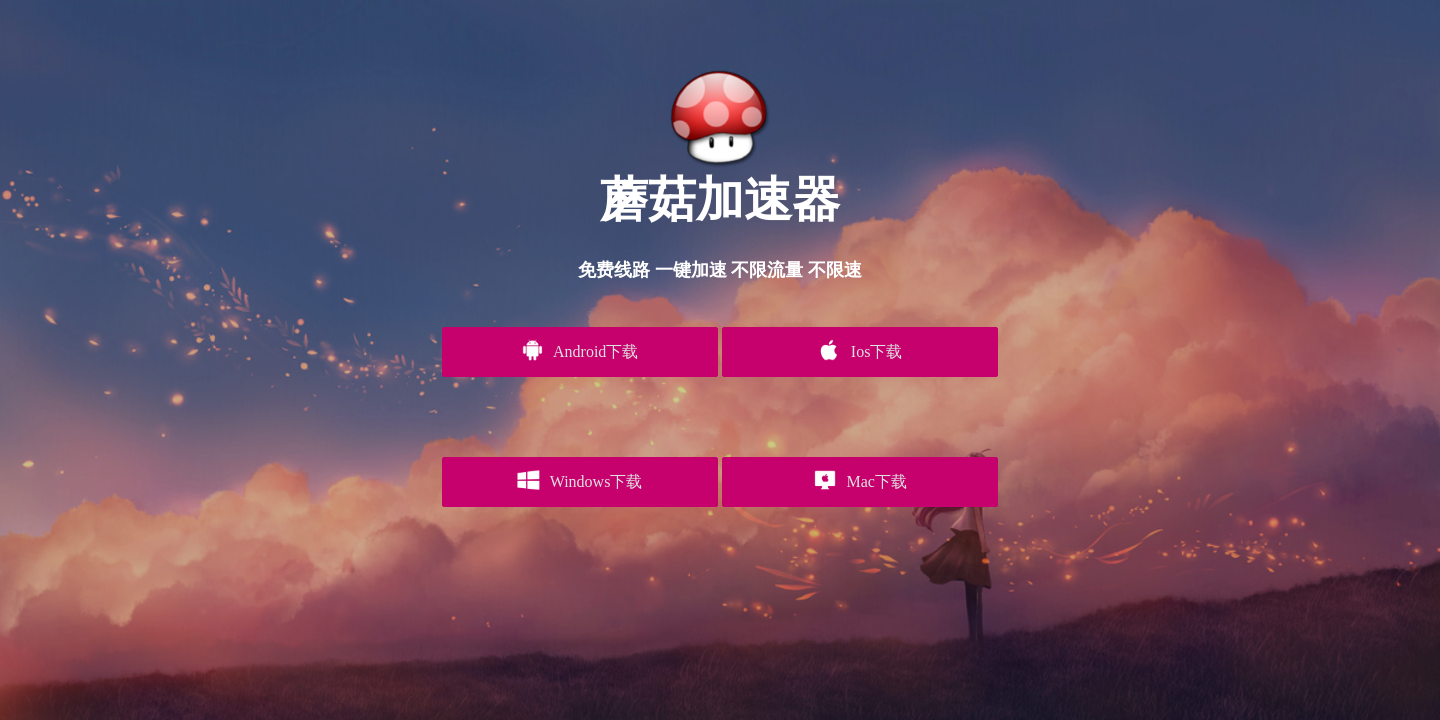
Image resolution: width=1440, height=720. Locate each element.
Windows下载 (579, 480)
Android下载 (579, 350)
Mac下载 (860, 480)
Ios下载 (860, 350)
